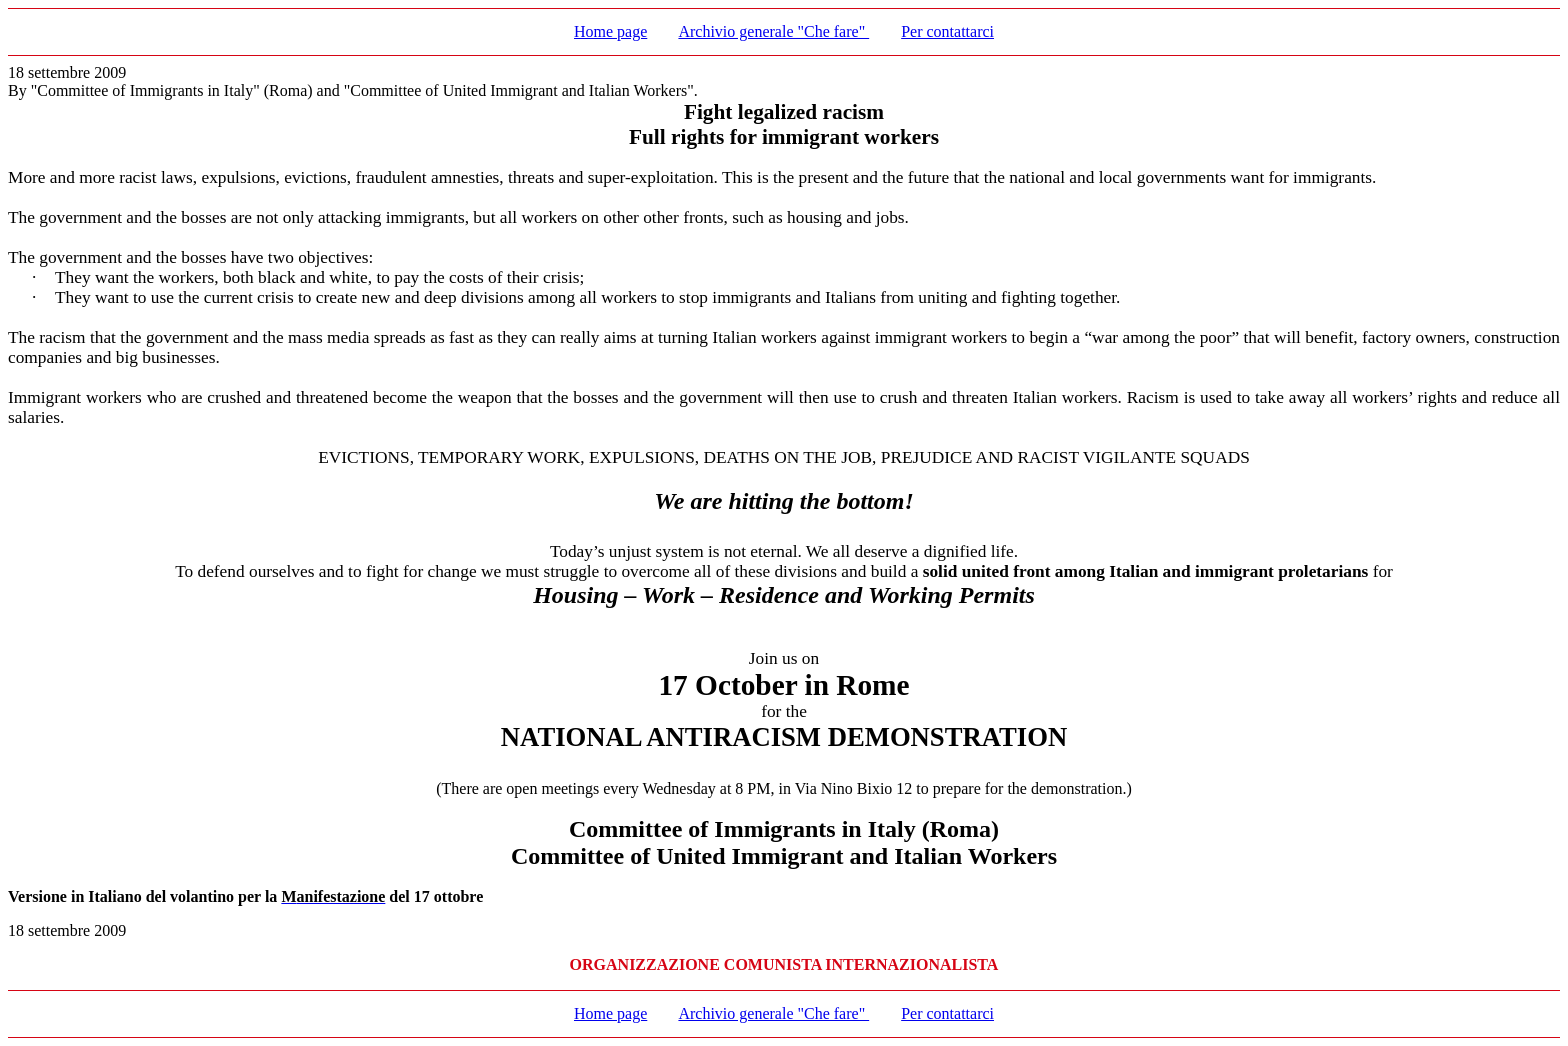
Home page (610, 31)
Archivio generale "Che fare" (773, 31)
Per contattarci (947, 31)
